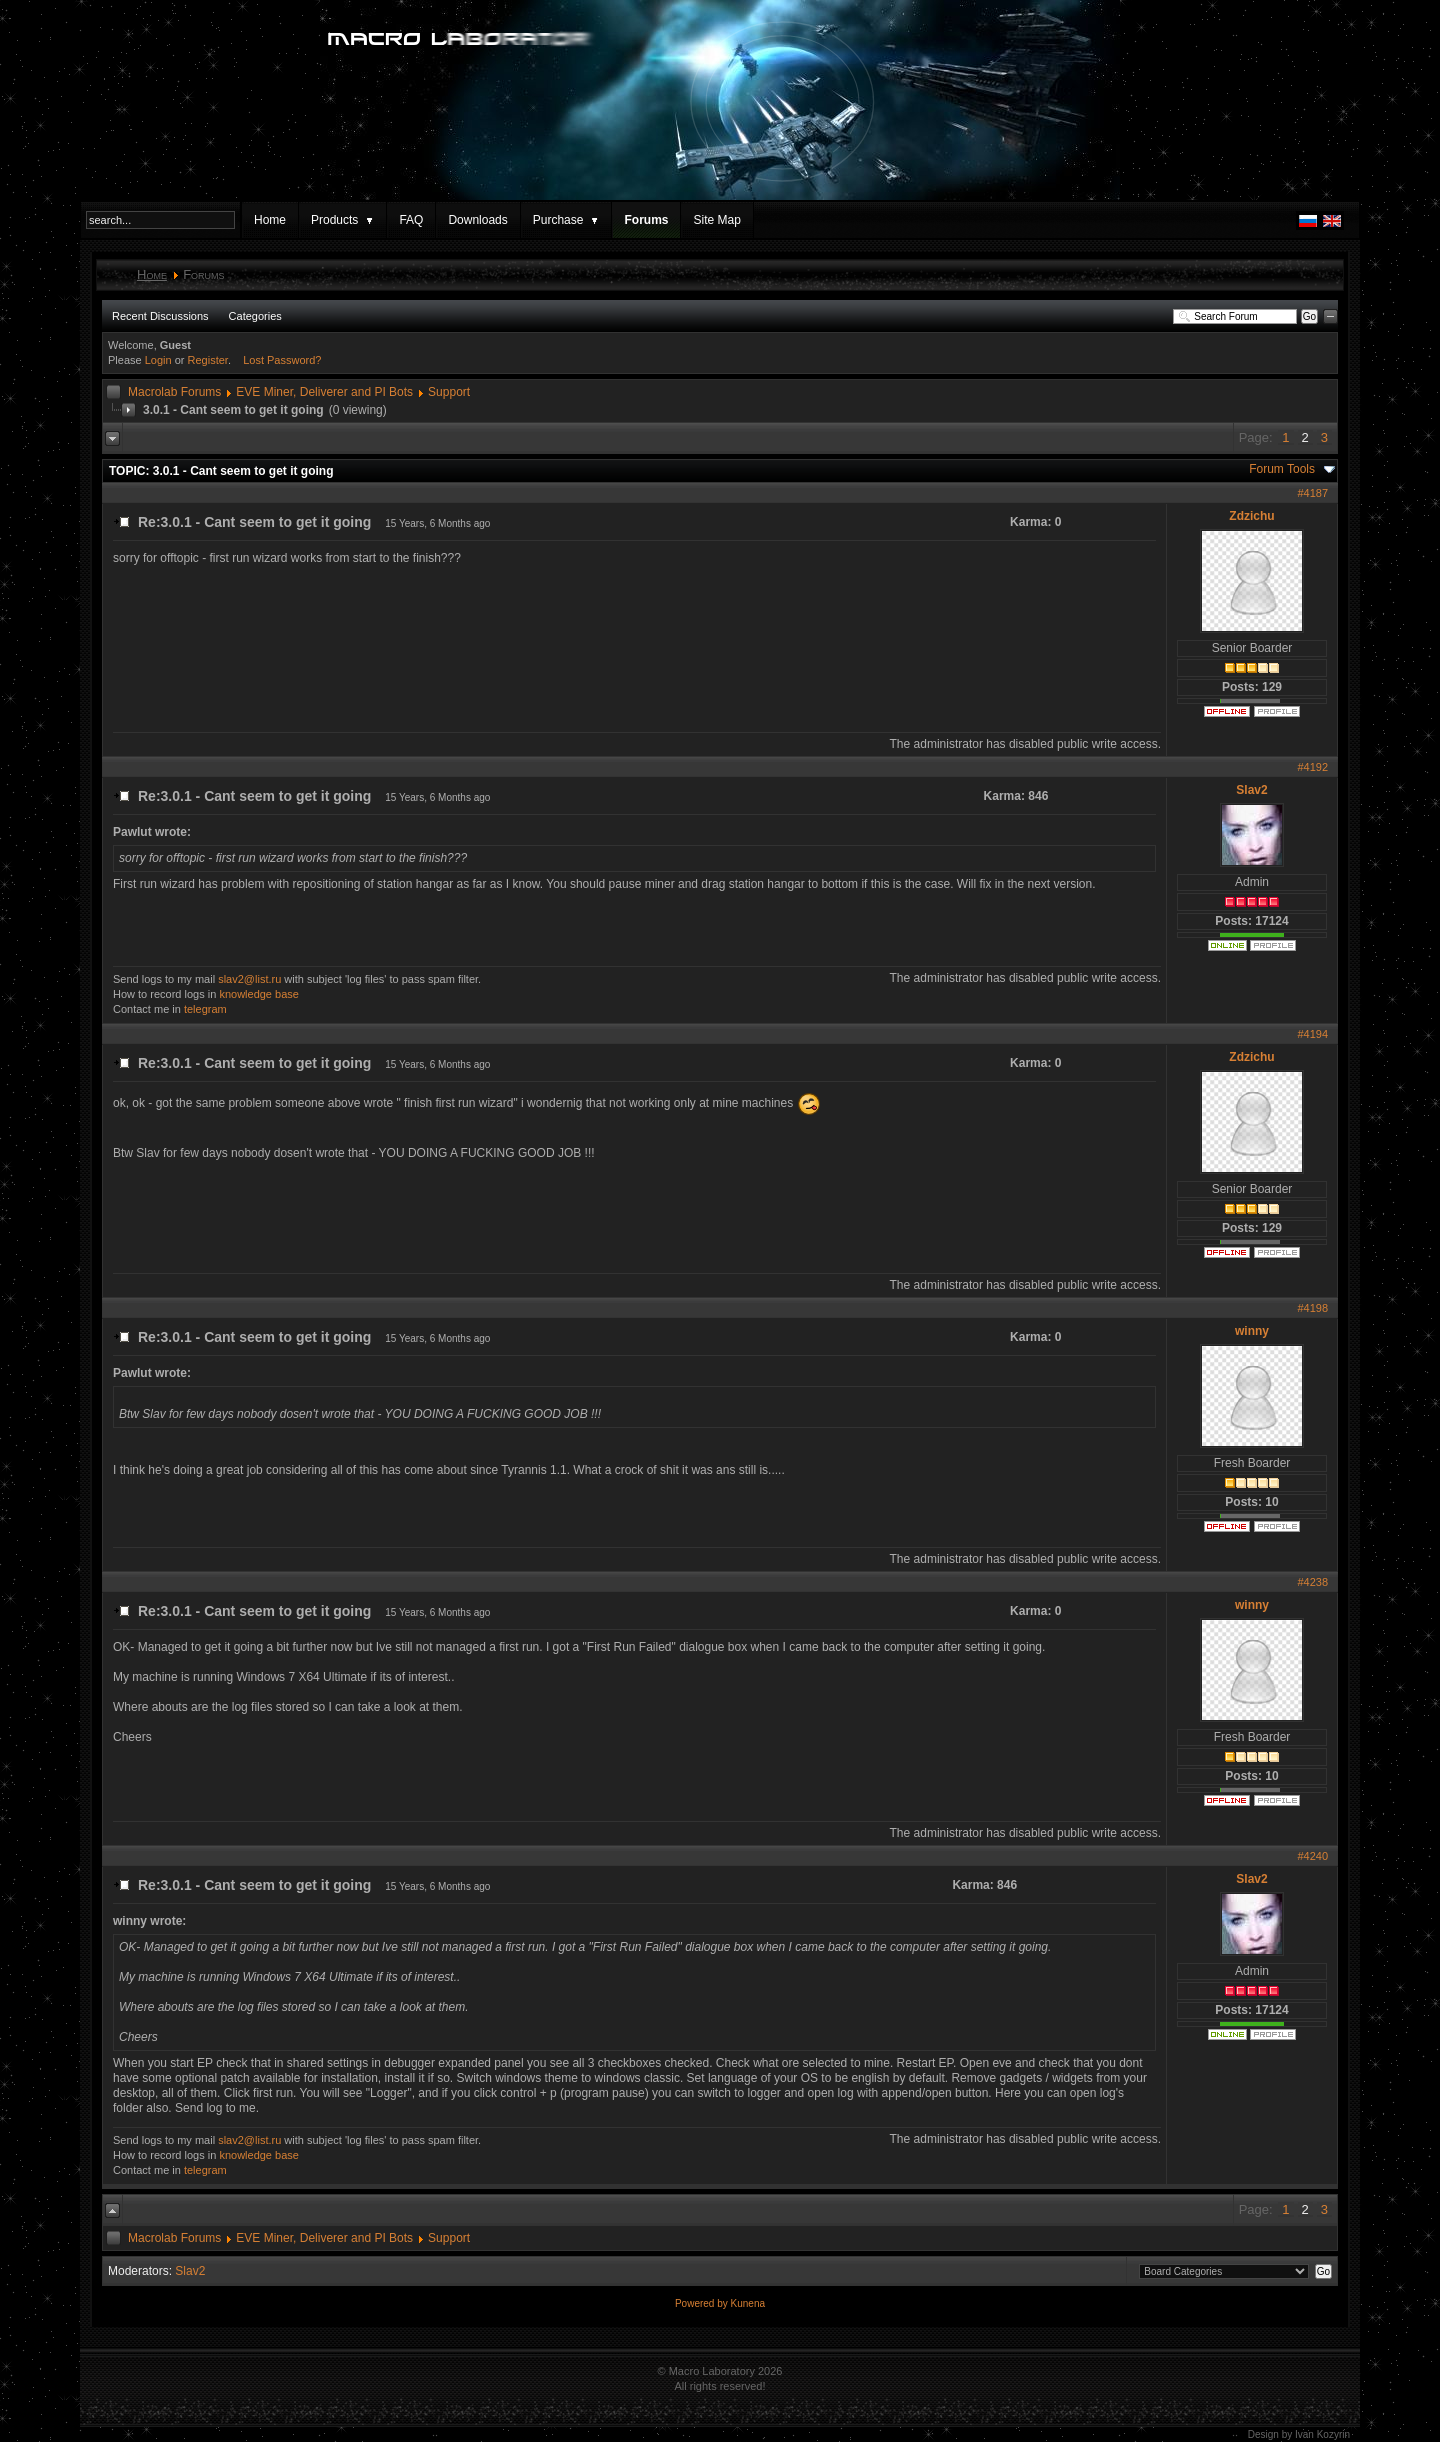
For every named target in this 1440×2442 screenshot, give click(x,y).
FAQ (411, 220)
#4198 (1312, 1308)
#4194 (1312, 1034)
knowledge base (259, 994)
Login (158, 360)
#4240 (1312, 1856)
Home (270, 220)
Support (449, 392)
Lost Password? (282, 360)
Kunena (748, 2303)
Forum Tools (1282, 469)
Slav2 (1251, 790)
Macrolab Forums (174, 392)
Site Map (716, 220)
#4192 (1312, 767)
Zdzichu (1251, 516)
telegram (205, 1009)
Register (208, 360)
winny (1252, 1331)
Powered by (703, 2303)
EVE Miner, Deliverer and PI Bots (324, 392)
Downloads (477, 220)
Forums (646, 220)
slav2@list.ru (249, 979)
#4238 (1312, 1582)
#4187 (1312, 493)
